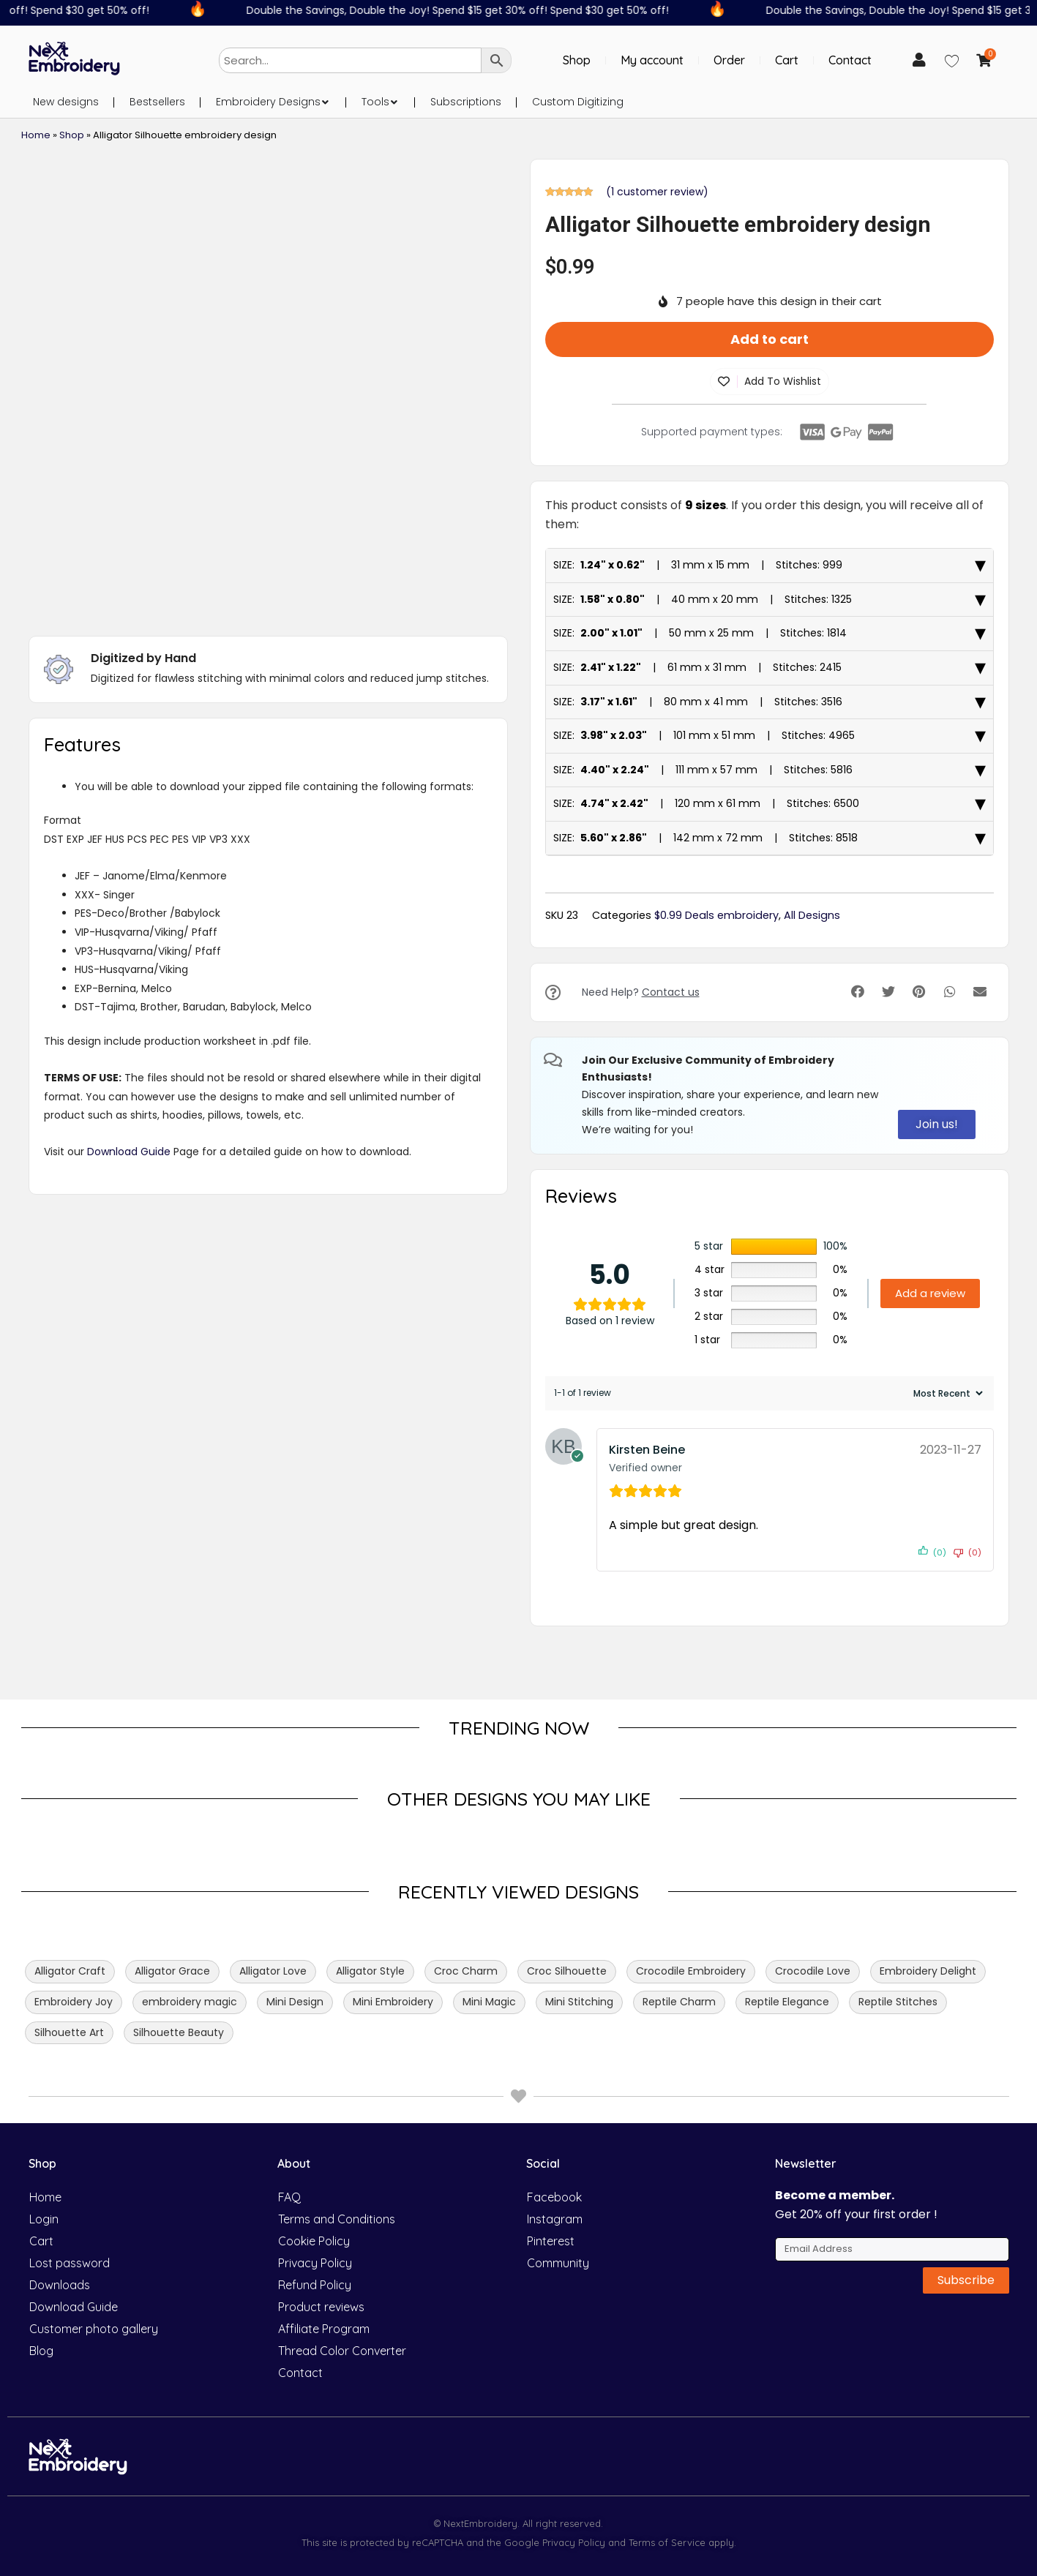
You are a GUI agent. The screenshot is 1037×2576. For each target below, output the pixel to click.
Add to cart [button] (769, 339)
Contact (850, 60)
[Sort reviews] (946, 1393)
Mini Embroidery (393, 2001)
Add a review (930, 1293)
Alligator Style (370, 1971)
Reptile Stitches (897, 2001)
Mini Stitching (579, 2001)
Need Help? (641, 992)
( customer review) (657, 191)
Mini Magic (489, 2001)
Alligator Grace (172, 1971)
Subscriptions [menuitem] (465, 101)
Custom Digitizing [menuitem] (578, 101)
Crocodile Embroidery (691, 1971)
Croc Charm (466, 1971)
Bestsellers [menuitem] (157, 101)
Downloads (59, 2285)
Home (35, 135)
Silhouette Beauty (178, 2032)
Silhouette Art (69, 2032)
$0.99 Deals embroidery (716, 915)
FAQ (289, 2197)
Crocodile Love (812, 1971)
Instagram (555, 2219)
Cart (786, 60)
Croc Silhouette (567, 1971)
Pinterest (550, 2241)
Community (558, 2263)
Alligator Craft (69, 1971)
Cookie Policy (314, 2241)
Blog (41, 2350)
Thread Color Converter (342, 2350)
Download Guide (128, 1151)
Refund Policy (314, 2285)
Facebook (554, 2197)
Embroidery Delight (928, 1971)
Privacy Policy (315, 2263)
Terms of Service (665, 2542)
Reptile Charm (679, 2001)
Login (44, 2219)
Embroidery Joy (73, 2001)
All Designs (812, 915)
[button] (326, 102)
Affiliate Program (324, 2328)
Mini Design (294, 2001)
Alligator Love (273, 1971)
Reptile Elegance (787, 2001)
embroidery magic (189, 2001)
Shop (577, 60)
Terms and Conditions (336, 2219)
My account (652, 60)
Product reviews (321, 2306)
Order (729, 60)
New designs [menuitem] (66, 101)
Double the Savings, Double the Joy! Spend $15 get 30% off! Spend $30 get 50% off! (472, 10)
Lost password (69, 2263)
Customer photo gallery (93, 2328)
